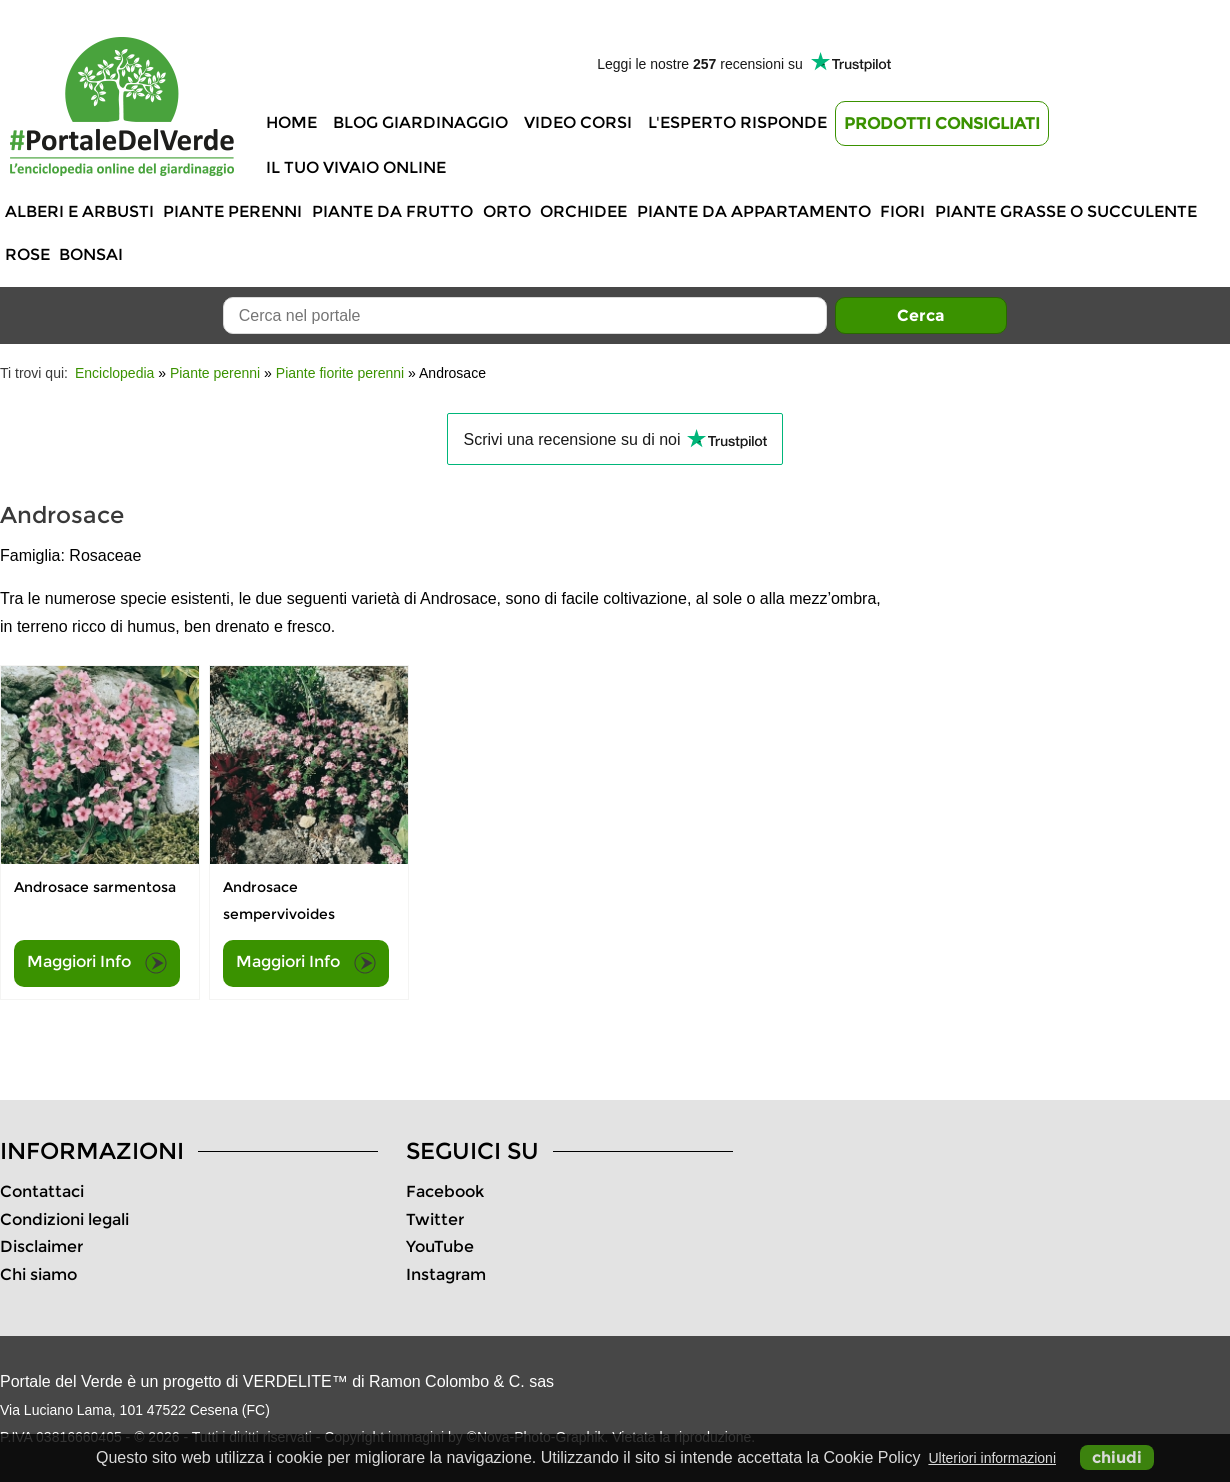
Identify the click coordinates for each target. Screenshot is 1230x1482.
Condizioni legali (64, 1219)
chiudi (1117, 1457)
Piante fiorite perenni (340, 373)
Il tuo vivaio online (356, 167)
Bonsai (91, 254)
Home (291, 122)
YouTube (440, 1246)
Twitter (435, 1219)
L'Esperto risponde (737, 122)
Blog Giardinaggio (420, 122)
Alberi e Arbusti (79, 211)
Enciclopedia (114, 373)
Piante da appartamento (754, 211)
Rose (27, 254)
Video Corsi (578, 122)
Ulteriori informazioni (992, 1458)
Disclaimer (41, 1246)
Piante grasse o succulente (1066, 211)
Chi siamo (38, 1274)
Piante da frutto (392, 211)
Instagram (446, 1274)
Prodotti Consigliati (942, 123)
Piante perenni (232, 211)
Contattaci (42, 1191)
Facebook (445, 1191)
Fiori (902, 211)
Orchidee (583, 211)
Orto (507, 211)
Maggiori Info (97, 963)
